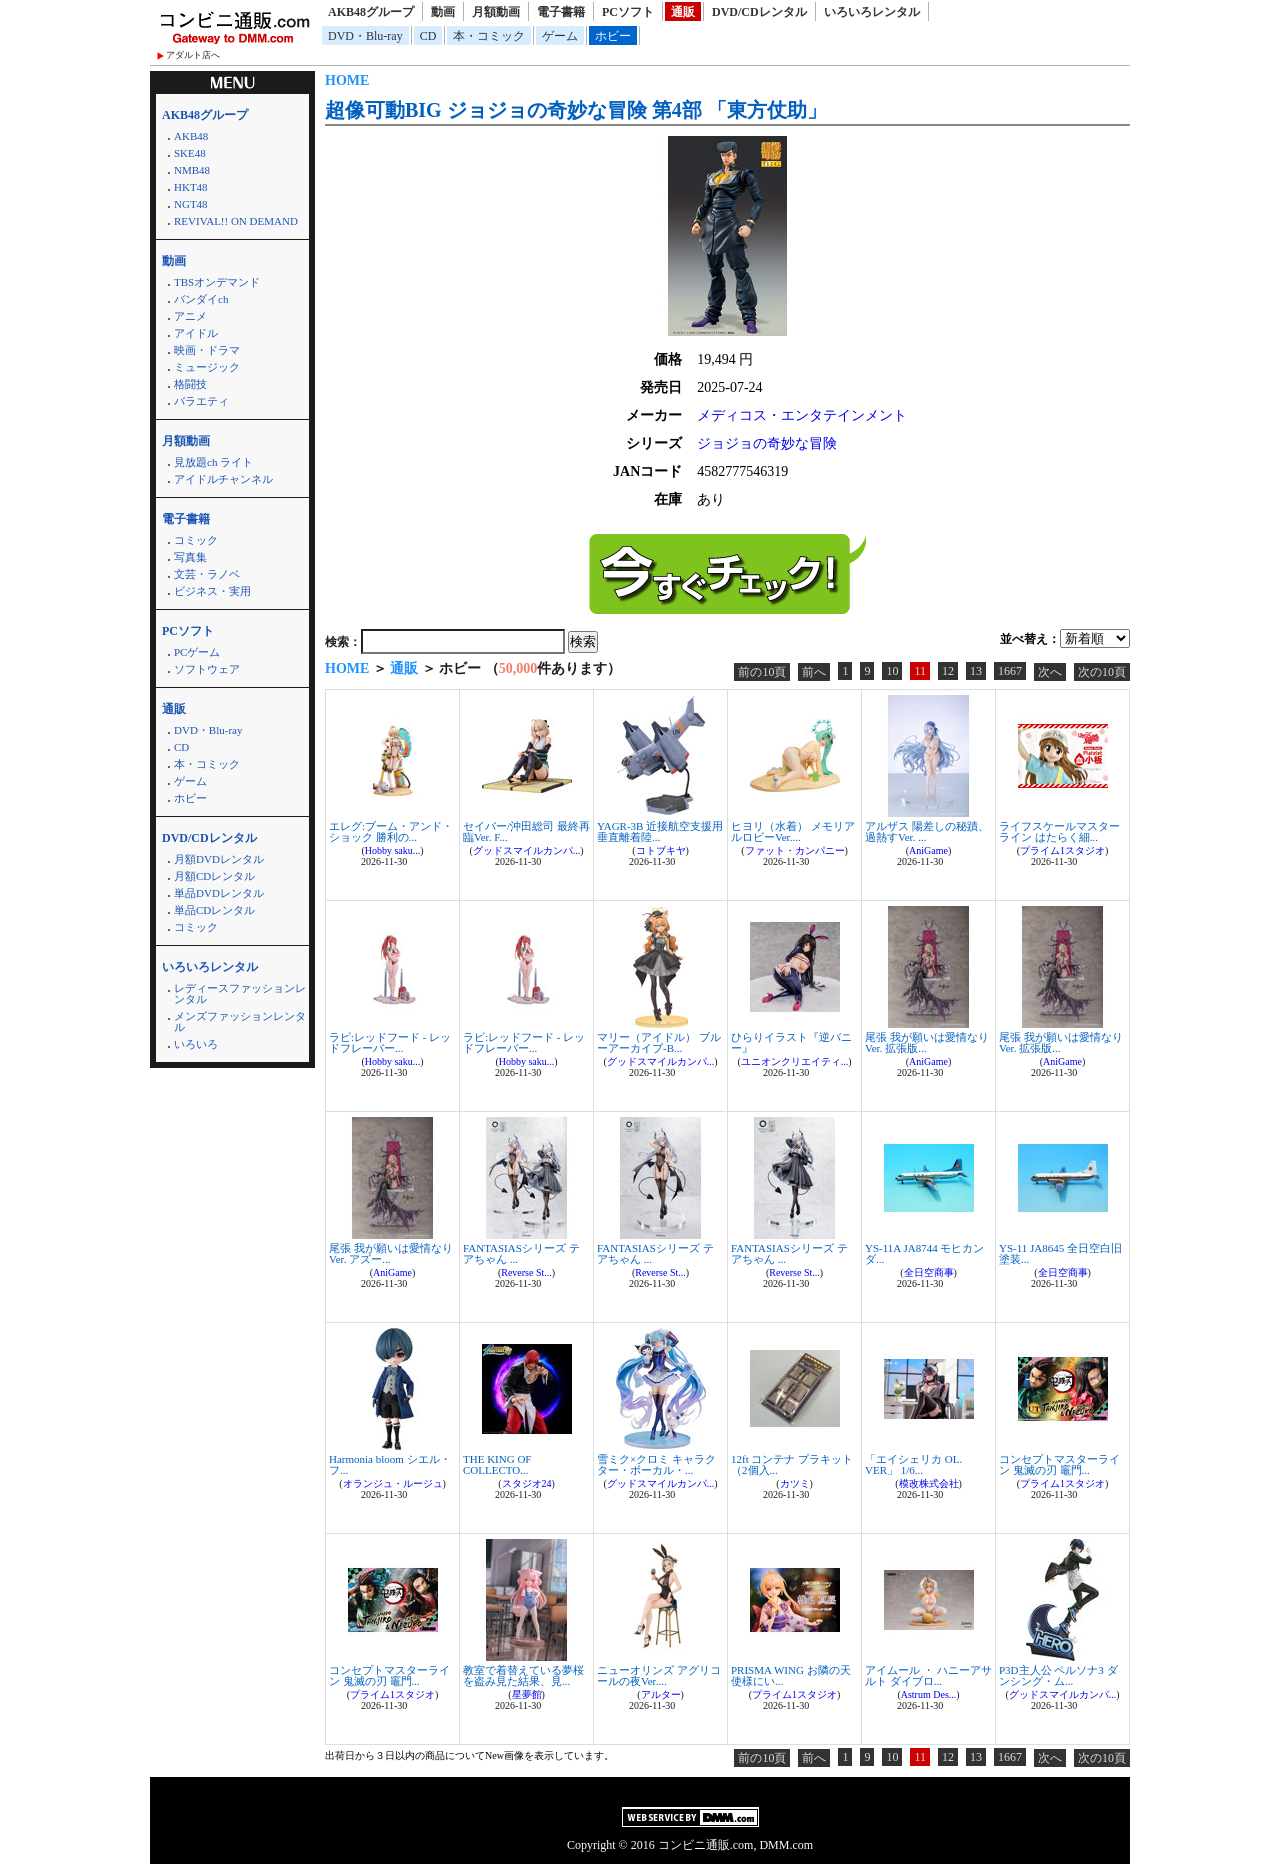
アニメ (190, 316)
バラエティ (201, 401)
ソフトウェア (207, 669)
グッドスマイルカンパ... (527, 850)
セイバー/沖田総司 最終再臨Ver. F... (526, 831)
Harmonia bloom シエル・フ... (390, 1464)
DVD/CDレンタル (759, 12)
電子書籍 (561, 12)
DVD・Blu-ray (365, 36)
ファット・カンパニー (795, 850)
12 (948, 671)
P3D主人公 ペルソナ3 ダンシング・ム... (1058, 1675)
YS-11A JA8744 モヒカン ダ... (924, 1253)
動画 (443, 12)
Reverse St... (526, 1272)
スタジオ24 (527, 1483)
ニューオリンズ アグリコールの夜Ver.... (659, 1675)
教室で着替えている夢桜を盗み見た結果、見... (523, 1675)
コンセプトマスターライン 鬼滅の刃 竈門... (1059, 1464)
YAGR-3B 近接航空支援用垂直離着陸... (660, 831)
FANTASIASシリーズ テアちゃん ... (521, 1253)
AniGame (928, 850)
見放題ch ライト (213, 462)
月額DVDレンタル (219, 859)
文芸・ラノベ (207, 574)
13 (976, 671)
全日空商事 (929, 1272)
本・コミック (489, 36)
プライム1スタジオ (1062, 850)
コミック (196, 540)
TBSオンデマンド (217, 282)
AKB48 (191, 136)
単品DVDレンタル (219, 893)
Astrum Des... (929, 1694)
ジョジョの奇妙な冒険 (767, 443)
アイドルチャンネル (223, 479)
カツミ (795, 1483)
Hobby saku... (393, 850)
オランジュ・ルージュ (393, 1483)
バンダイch (201, 299)
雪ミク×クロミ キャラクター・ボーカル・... (656, 1464)
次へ (1050, 672)
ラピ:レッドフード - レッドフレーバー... (390, 1042)
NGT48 (191, 204)
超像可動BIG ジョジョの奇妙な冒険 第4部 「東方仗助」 (576, 110)
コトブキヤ (661, 850)
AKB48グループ (371, 12)
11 (920, 671)
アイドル (196, 333)
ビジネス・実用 (212, 591)
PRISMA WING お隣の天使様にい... (791, 1675)
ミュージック (207, 367)
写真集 (190, 557)
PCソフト (628, 12)
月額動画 (496, 12)
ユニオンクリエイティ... (795, 1061)
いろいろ (196, 1044)
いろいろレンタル (872, 12)
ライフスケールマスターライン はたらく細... (1059, 831)
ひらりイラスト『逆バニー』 (791, 1042)
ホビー (613, 36)
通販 (683, 12)
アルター (661, 1694)
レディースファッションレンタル (240, 993)
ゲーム (560, 36)
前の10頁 (762, 672)
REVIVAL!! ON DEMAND (236, 221)
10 (892, 671)
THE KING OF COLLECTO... (497, 1464)
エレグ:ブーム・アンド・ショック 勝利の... (391, 831)
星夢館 (527, 1694)
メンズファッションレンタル (240, 1021)
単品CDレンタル (214, 910)
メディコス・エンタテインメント (802, 415)
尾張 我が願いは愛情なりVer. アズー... (391, 1253)
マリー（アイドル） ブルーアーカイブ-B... (659, 1042)
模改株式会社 (929, 1483)
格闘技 (190, 384)
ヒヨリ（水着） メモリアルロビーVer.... (793, 831)
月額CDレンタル (214, 876)
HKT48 (191, 187)
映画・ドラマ (207, 350)
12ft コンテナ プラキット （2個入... (792, 1464)
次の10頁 (1102, 672)
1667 (1010, 671)
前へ (814, 672)
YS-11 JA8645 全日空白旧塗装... (1060, 1253)
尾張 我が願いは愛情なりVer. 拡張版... (927, 1042)
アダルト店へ (193, 55)
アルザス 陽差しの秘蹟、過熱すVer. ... (927, 831)
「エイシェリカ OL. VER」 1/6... (913, 1464)
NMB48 (192, 170)
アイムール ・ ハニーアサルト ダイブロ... (928, 1675)
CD (428, 36)
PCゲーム (197, 652)
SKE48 (190, 153)
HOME (347, 80)
